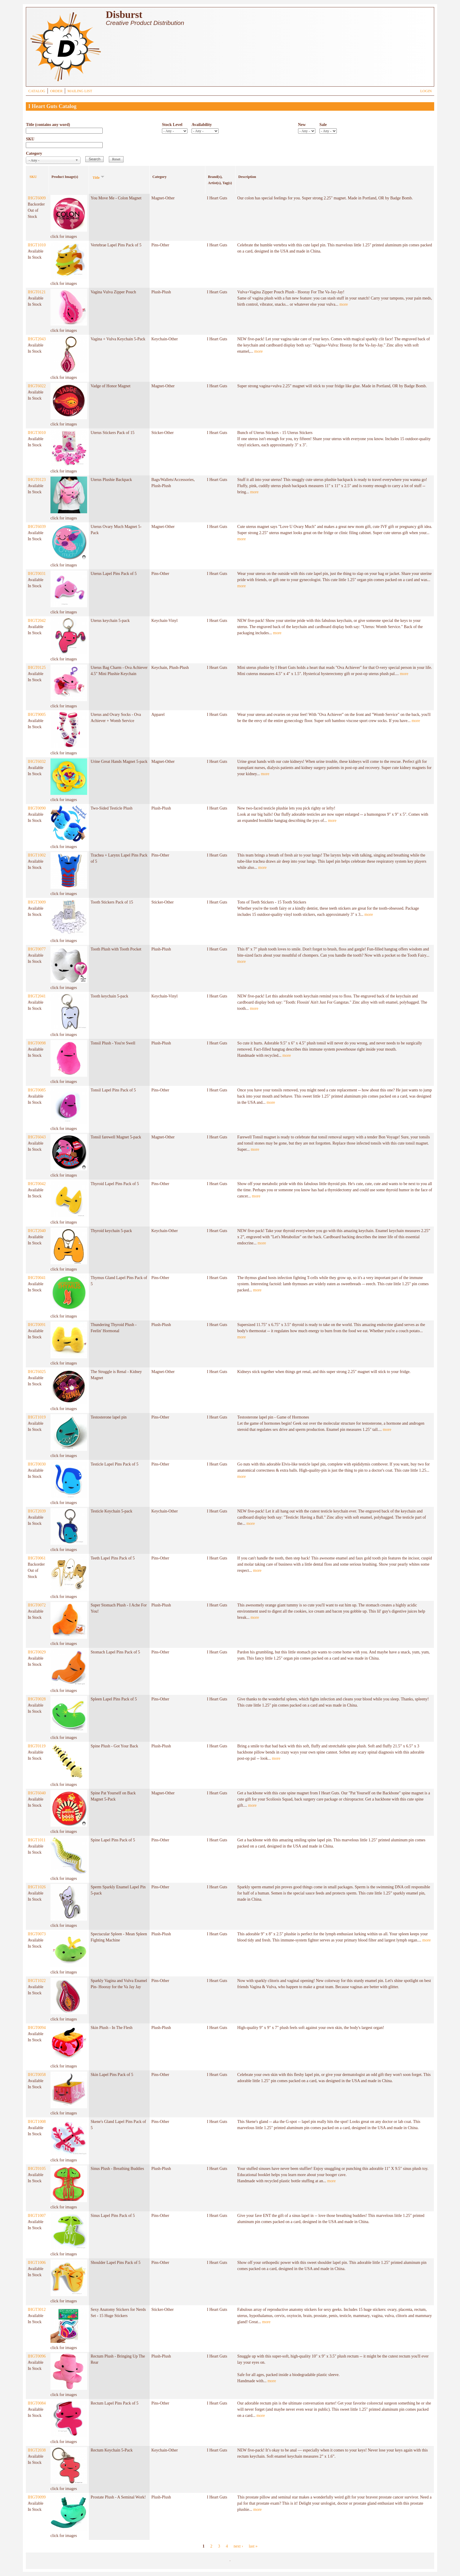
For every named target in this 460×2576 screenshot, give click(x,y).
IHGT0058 (36, 2074)
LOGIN (426, 91)
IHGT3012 (36, 2309)
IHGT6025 (36, 1371)
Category (34, 153)
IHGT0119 (36, 1746)
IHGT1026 (36, 1887)
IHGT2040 (36, 1231)
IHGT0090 (36, 808)
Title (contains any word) (48, 124)
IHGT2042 (36, 620)
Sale (323, 124)
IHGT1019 (36, 1417)
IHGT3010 (36, 432)
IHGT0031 (36, 573)
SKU (30, 139)
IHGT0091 (36, 1325)
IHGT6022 (36, 386)
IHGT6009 (36, 198)
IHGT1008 (36, 2121)
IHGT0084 (36, 2403)
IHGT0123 (36, 479)
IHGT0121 (36, 292)
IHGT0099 (36, 2497)
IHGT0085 (36, 1090)
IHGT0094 (36, 2027)
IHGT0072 (36, 1605)
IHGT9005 (36, 714)
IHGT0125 (36, 667)
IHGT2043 (36, 339)
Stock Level (172, 124)
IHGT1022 (36, 1980)
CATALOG (36, 91)
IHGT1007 (36, 2215)
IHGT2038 (36, 2450)
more (343, 304)
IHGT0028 (36, 1699)
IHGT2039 (36, 1511)
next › (238, 2546)
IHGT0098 (36, 1043)
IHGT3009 (36, 902)
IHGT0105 (36, 2168)
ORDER (56, 91)
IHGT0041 (36, 1278)
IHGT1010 (36, 245)
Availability (202, 124)
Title (98, 177)
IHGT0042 (36, 1184)
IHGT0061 (36, 1558)
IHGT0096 (36, 2356)
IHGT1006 (36, 2262)
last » (253, 2546)
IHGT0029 (36, 1652)
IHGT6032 (36, 761)
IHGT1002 (36, 855)
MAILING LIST (79, 91)
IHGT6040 (36, 1793)
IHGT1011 (36, 1840)
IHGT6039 (36, 526)
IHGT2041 (36, 996)
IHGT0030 (36, 1464)
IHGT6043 (36, 1137)
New (302, 124)
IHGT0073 (36, 1934)
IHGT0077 (36, 949)
